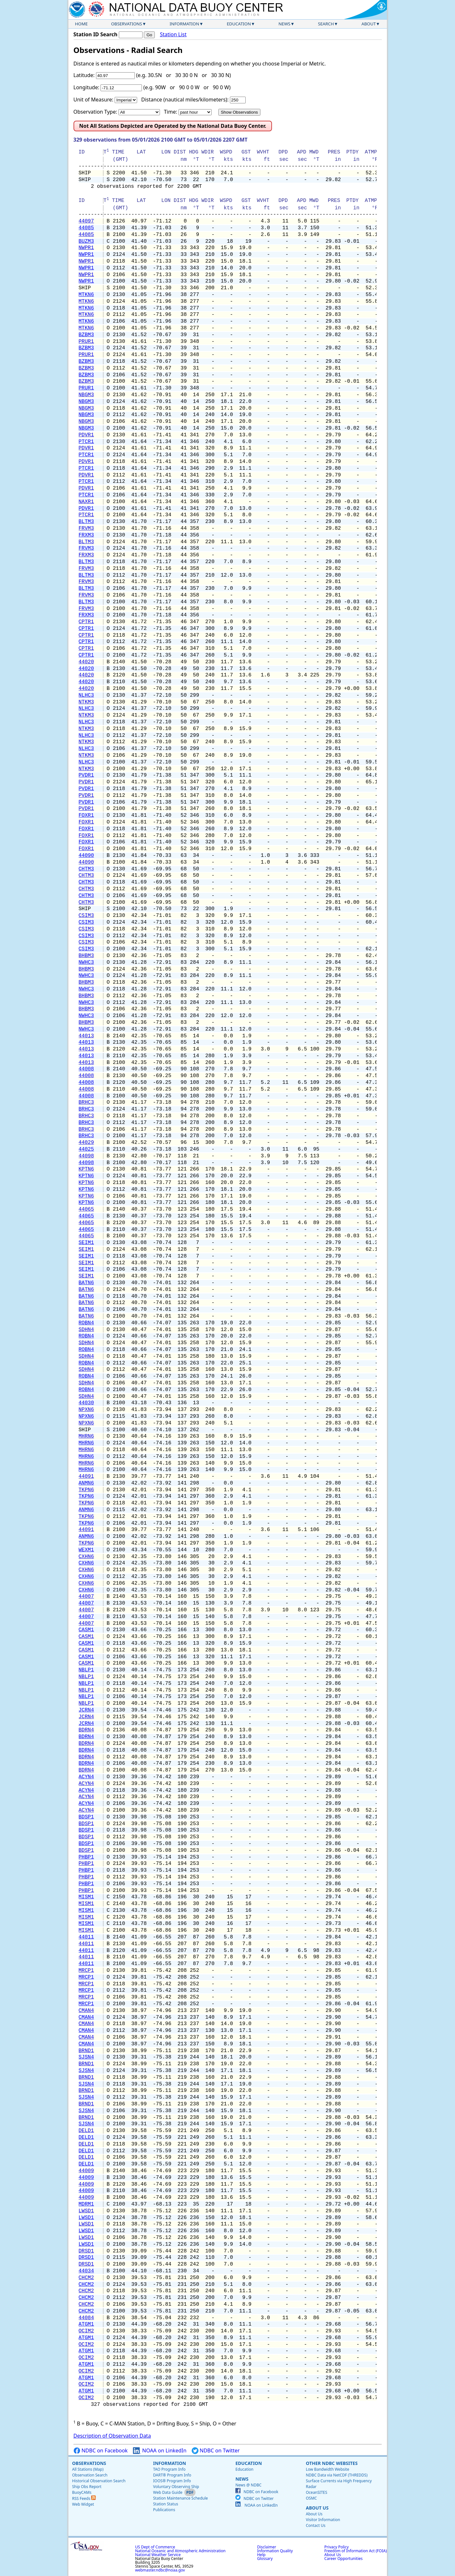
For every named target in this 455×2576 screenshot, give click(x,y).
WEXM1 (86, 1549)
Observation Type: (95, 111)
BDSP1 (86, 1817)
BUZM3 (86, 241)
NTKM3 (86, 702)
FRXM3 (86, 535)
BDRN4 (86, 1730)
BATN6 (86, 1282)
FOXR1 (86, 815)
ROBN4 (86, 1323)
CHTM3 (86, 869)
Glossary (265, 2558)
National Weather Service (158, 2554)
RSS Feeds (84, 2498)
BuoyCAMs (82, 2492)
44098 (86, 1156)
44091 (86, 1476)
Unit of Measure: (94, 99)
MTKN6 (86, 294)
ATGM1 (86, 2324)
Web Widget (83, 2504)
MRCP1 (86, 1970)
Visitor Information (323, 2519)
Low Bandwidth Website (327, 2469)
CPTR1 (86, 621)
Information (184, 24)
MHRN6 (86, 1436)
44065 (86, 1209)
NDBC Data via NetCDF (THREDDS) (336, 2475)
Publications (164, 2509)
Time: (170, 111)
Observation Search (90, 2475)
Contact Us (315, 2525)
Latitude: (84, 75)
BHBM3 (86, 955)
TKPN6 (86, 1489)
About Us (317, 2508)
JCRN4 (86, 1710)
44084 (86, 2317)
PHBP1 (86, 1857)
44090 (86, 855)
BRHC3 (86, 1102)
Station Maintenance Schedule (180, 2498)
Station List (173, 34)
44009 (86, 2170)
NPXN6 (86, 1409)
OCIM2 (86, 2331)
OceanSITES (316, 2492)
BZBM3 (86, 334)
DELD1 (86, 2130)
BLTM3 (86, 521)
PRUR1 (86, 341)
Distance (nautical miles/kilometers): (185, 99)
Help (261, 2554)
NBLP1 (86, 1670)
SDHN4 (86, 1329)
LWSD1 (86, 2211)
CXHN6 (86, 1556)
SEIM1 (86, 1242)
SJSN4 (86, 2057)
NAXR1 (86, 501)
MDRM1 (86, 2204)
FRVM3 (86, 528)
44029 (86, 1142)
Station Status (165, 2504)
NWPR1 (86, 247)
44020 (86, 662)
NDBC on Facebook (101, 2450)
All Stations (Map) (88, 2469)
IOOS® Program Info (172, 2481)
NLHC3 (86, 695)
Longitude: (87, 87)
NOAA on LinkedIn (160, 2450)
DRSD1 (86, 2251)
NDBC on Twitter (216, 2450)
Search (326, 24)
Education (239, 24)
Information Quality (275, 2551)
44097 (86, 221)
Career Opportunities (343, 2558)
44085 (86, 227)
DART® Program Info (172, 2475)
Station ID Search (96, 34)
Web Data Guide (167, 2492)
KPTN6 (86, 1169)
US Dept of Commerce (155, 2547)
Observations (126, 24)
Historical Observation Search (99, 2481)
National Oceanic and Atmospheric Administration (180, 2551)
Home (81, 24)
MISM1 (86, 1897)
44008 (86, 1069)
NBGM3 (86, 394)
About (369, 24)
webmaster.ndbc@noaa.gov (160, 2570)
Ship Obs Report (86, 2486)
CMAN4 (86, 2010)
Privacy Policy (336, 2547)
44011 (86, 1937)
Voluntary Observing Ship (176, 2486)
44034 (86, 2271)
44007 (86, 1596)
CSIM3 (86, 915)
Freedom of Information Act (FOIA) (355, 2551)
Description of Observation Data (112, 2435)
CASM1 (86, 1629)
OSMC (311, 2498)
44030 (86, 1402)
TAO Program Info (169, 2469)
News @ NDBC (248, 2485)
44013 (86, 1036)
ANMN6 (86, 1483)
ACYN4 (86, 1776)
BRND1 (86, 2050)
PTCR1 (86, 441)
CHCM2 (86, 2277)
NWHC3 (86, 962)
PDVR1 (86, 435)
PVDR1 (86, 775)
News (284, 24)
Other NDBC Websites (331, 2463)
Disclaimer (266, 2547)
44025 (86, 1149)
